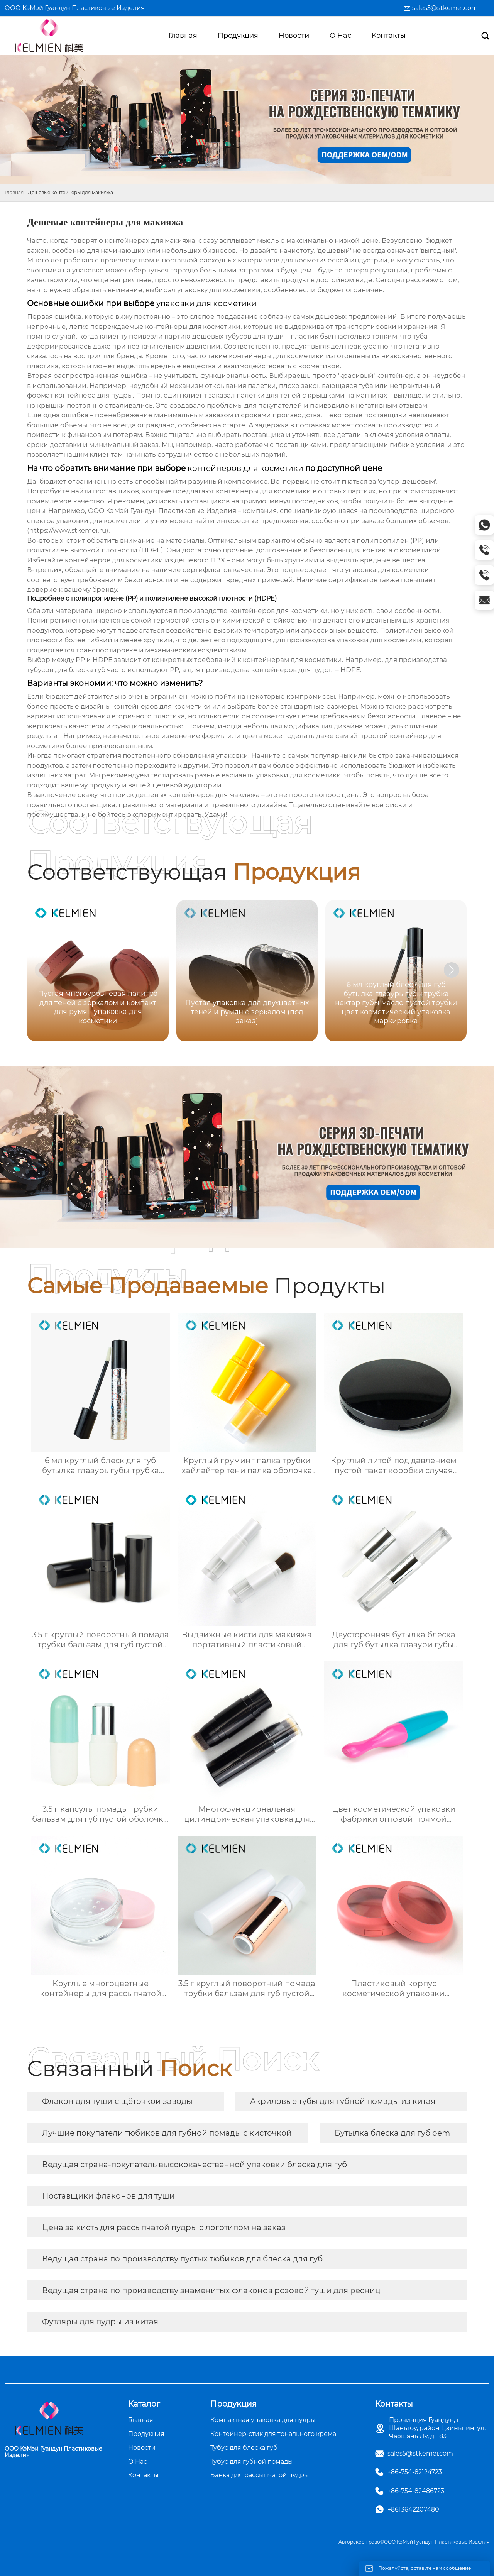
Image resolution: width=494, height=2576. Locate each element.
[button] (451, 970)
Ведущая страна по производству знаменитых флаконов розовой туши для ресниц (211, 2290)
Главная (14, 192)
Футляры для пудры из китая (100, 2321)
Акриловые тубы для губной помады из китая (342, 2101)
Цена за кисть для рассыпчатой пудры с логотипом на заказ (164, 2227)
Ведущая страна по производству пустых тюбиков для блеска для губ (182, 2258)
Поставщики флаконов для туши (108, 2195)
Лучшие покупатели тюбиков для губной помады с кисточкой (167, 2133)
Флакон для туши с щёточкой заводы (117, 2101)
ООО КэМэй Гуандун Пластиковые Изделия (75, 8)
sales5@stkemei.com (445, 8)
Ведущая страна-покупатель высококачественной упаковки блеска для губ (194, 2164)
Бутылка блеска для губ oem (392, 2133)
